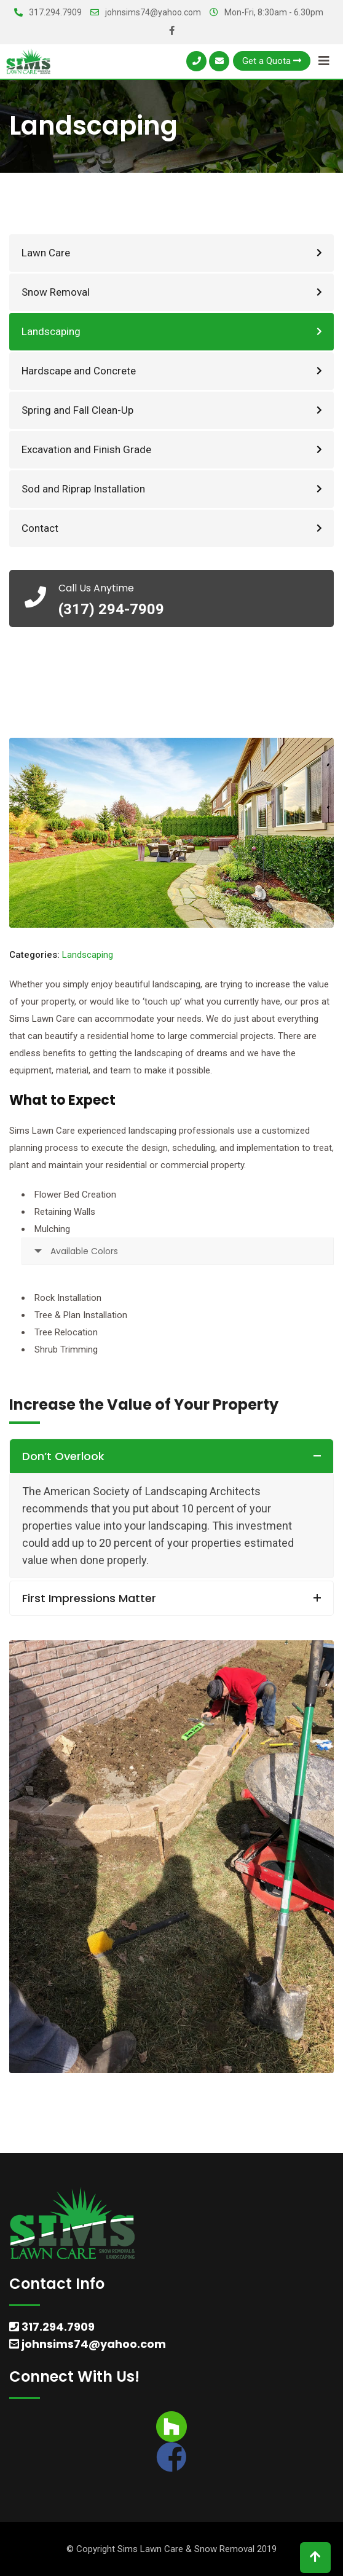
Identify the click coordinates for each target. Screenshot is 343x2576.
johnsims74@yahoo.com (153, 12)
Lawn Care (46, 253)
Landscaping (51, 331)
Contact (40, 528)
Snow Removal (56, 292)
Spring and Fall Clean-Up (77, 410)
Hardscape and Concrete (79, 371)
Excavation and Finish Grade (86, 449)
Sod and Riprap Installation (83, 489)
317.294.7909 (55, 12)
